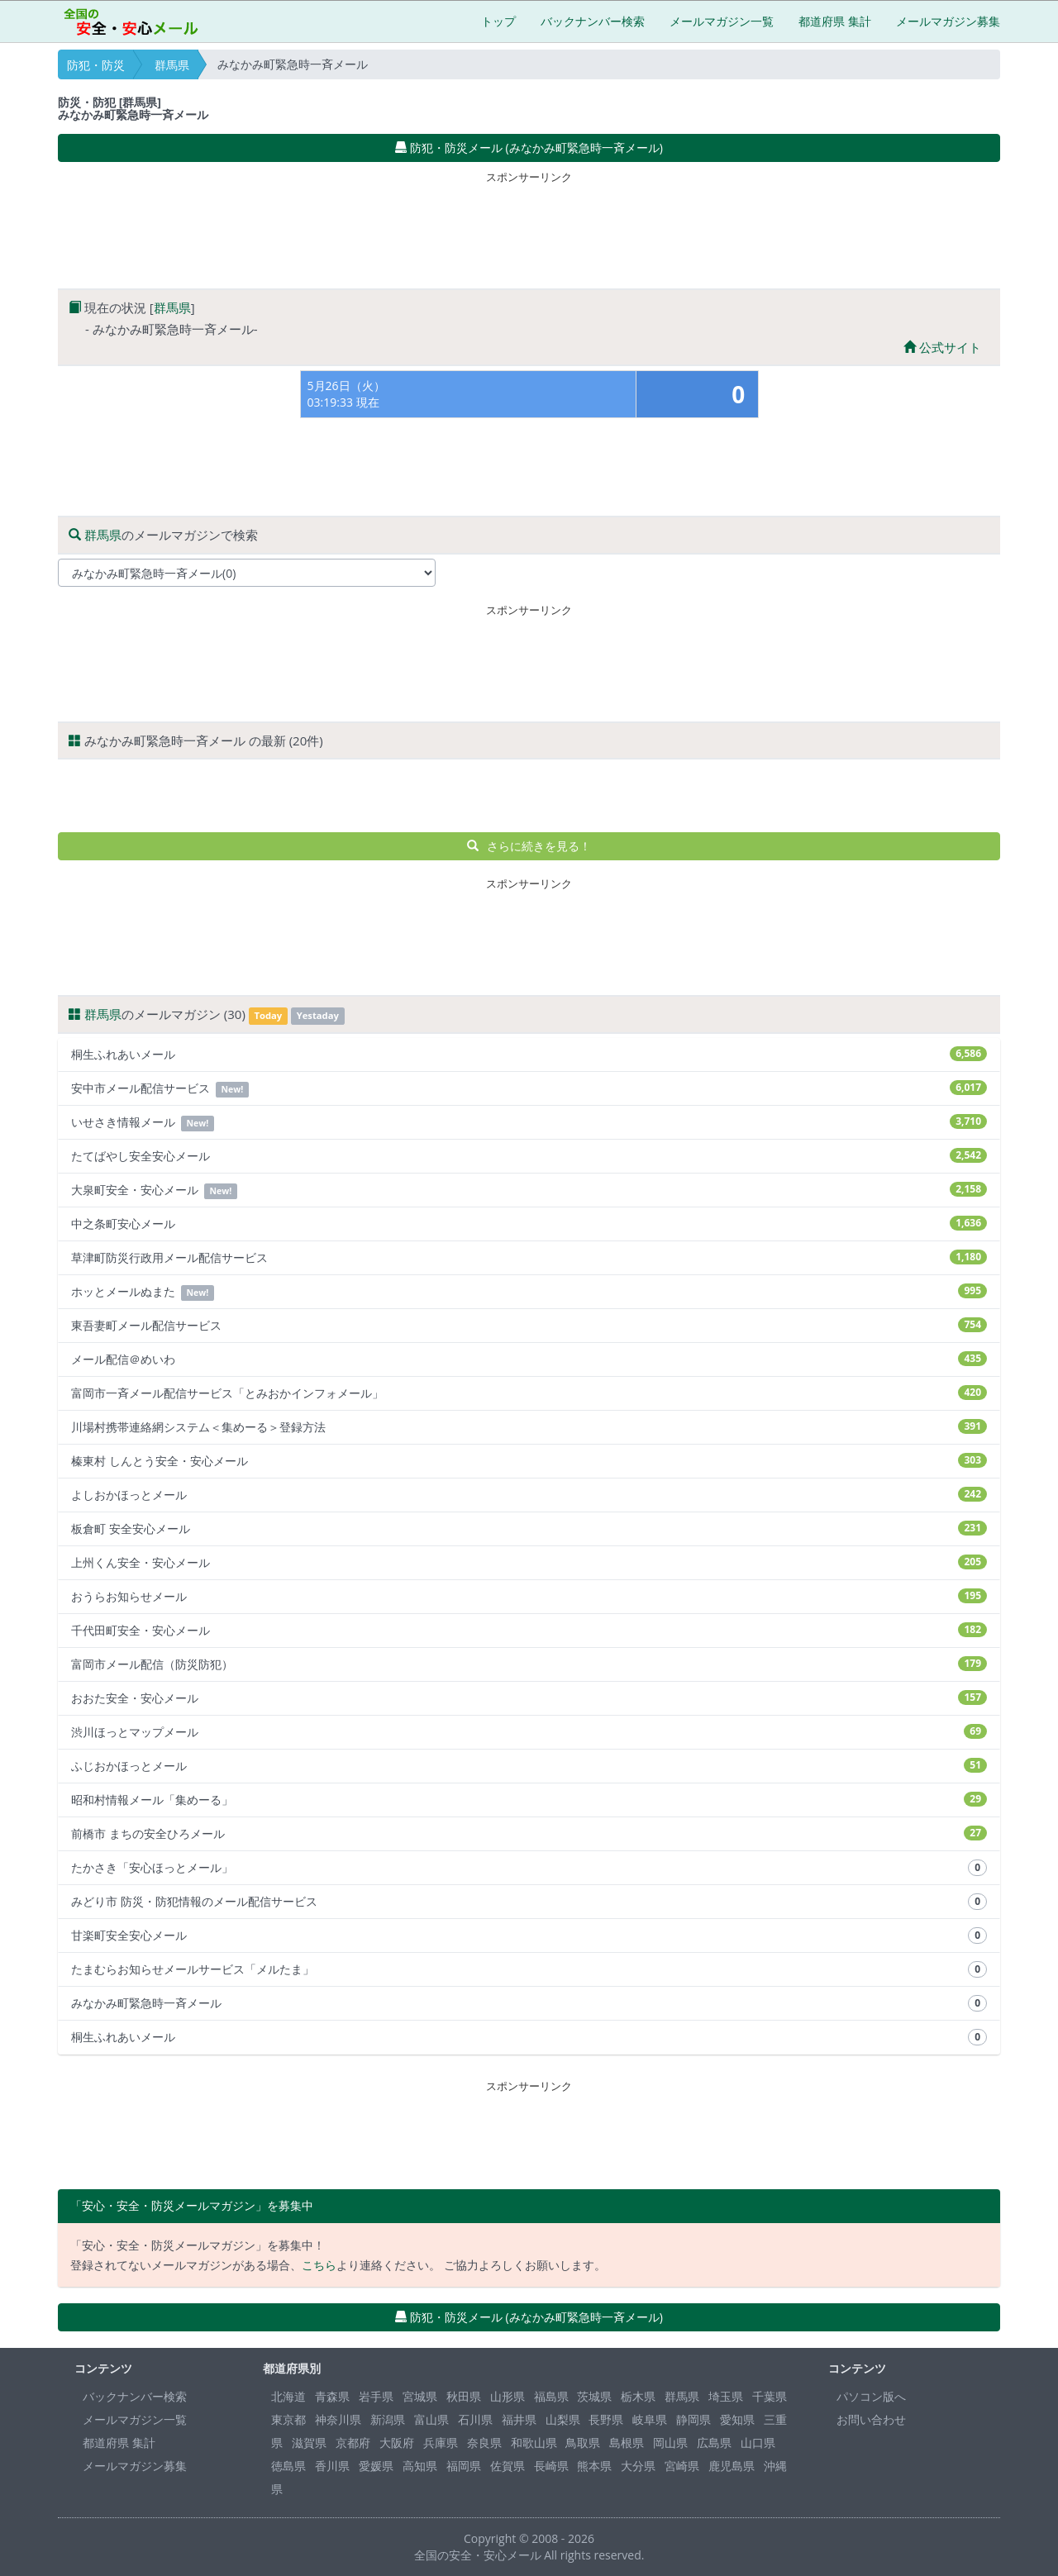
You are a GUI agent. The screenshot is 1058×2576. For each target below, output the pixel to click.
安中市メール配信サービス (529, 1089)
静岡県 (693, 2419)
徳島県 (288, 2466)
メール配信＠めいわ (529, 1359)
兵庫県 (440, 2442)
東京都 (288, 2419)
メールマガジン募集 (948, 21)
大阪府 (396, 2442)
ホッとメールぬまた (529, 1292)
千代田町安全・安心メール (529, 1630)
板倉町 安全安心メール (529, 1528)
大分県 (638, 2466)
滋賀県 (309, 2442)
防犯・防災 (96, 65)
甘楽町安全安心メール (529, 1935)
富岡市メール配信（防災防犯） (529, 1664)
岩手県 (376, 2396)
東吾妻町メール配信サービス (529, 1325)
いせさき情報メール (529, 1122)
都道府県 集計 (834, 21)
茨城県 (594, 2396)
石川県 (475, 2419)
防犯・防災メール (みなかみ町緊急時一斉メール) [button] (529, 147)
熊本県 (594, 2466)
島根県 (626, 2442)
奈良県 (484, 2442)
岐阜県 (649, 2419)
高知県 (420, 2466)
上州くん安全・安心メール (529, 1562)
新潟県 (387, 2419)
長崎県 (551, 2466)
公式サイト (942, 347)
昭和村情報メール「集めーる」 (529, 1799)
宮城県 (420, 2396)
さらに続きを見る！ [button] (529, 846)
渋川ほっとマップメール (529, 1732)
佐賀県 (507, 2466)
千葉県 (769, 2396)
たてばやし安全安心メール (529, 1156)
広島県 (714, 2442)
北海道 (288, 2396)
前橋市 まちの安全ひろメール (529, 1833)
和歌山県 (534, 2442)
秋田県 (463, 2396)
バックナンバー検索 (593, 21)
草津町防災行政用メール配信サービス (529, 1257)
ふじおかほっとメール (529, 1766)
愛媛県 (376, 2466)
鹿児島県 (731, 2466)
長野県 (606, 2419)
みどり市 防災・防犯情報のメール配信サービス (529, 1901)
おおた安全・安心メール (529, 1698)
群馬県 (172, 65)
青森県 (332, 2396)
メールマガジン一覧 (722, 21)
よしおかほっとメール (529, 1494)
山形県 (507, 2396)
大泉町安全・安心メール (529, 1190)
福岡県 (463, 2466)
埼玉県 (725, 2396)
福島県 (551, 2396)
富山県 (431, 2419)
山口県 (758, 2442)
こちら (319, 2265)
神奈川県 (338, 2419)
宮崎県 (682, 2466)
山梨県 (563, 2419)
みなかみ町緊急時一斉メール (529, 2003)
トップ (498, 21)
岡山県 (670, 2442)
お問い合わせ (871, 2419)
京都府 (353, 2442)
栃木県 (638, 2396)
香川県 (332, 2466)
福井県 (519, 2419)
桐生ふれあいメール (529, 1054)
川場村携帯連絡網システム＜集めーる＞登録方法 (529, 1427)
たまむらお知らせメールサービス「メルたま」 (529, 1969)
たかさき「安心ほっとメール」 (529, 1867)
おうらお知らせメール (529, 1596)
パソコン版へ (871, 2396)
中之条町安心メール (529, 1223)
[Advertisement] (529, 226)
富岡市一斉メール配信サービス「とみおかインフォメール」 (529, 1393)
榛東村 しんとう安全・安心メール (529, 1461)
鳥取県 (582, 2442)
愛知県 (737, 2419)
